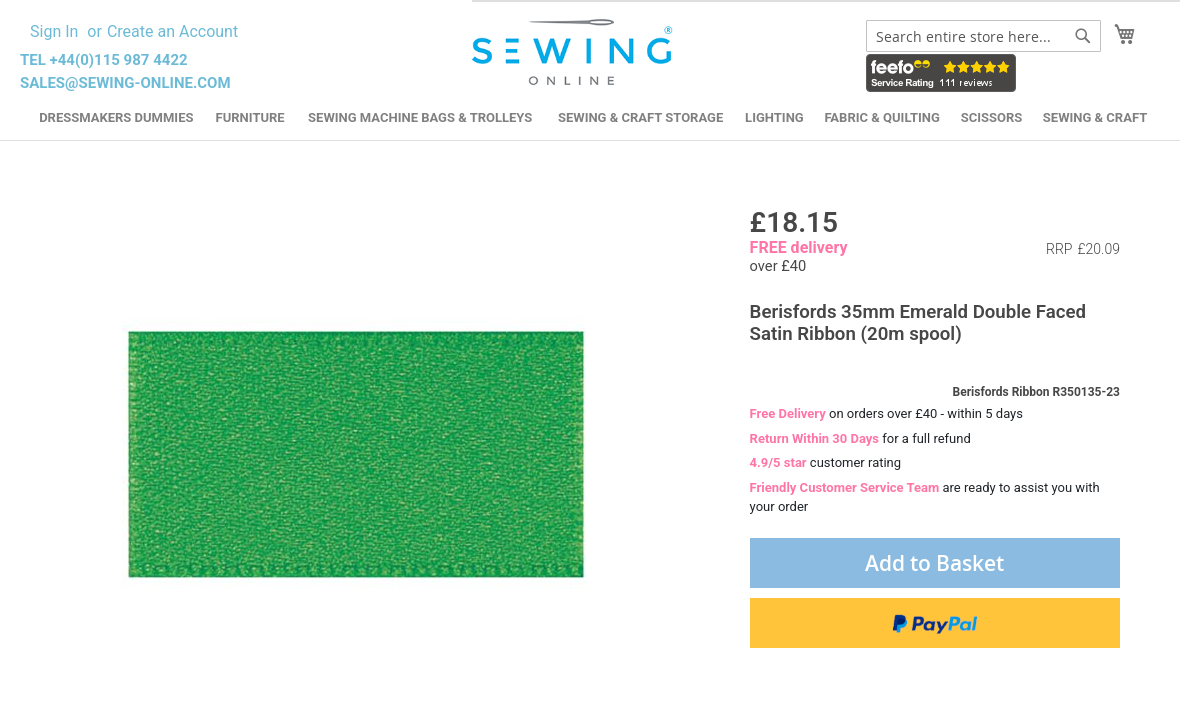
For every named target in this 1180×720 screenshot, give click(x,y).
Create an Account (172, 31)
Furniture (250, 117)
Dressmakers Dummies (116, 117)
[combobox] (983, 36)
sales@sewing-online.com (125, 83)
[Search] (1083, 36)
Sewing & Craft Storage (640, 117)
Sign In (54, 31)
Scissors (992, 117)
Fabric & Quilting (881, 117)
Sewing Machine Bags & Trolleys (420, 117)
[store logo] (574, 52)
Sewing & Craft (1095, 117)
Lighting (774, 117)
